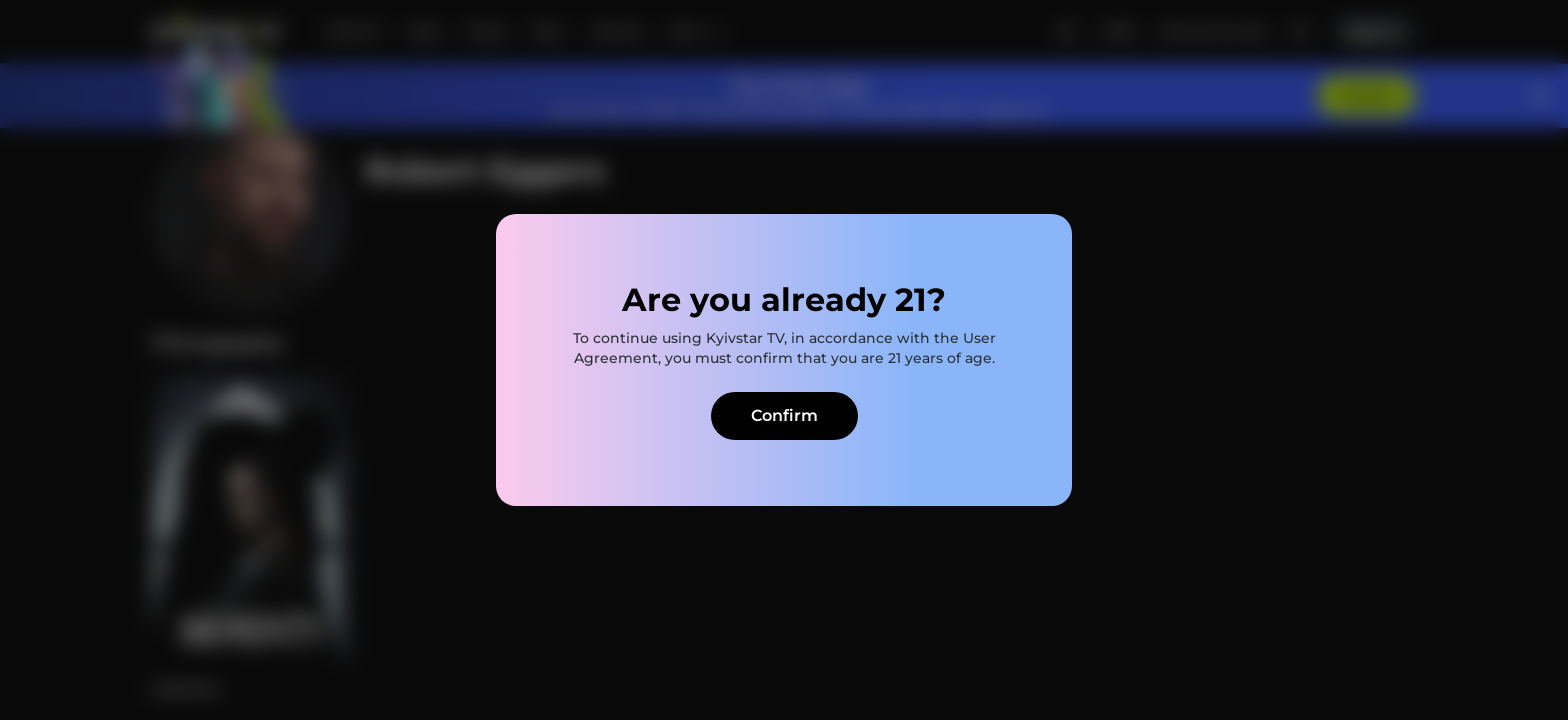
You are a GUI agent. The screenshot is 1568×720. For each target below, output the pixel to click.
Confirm (784, 415)
